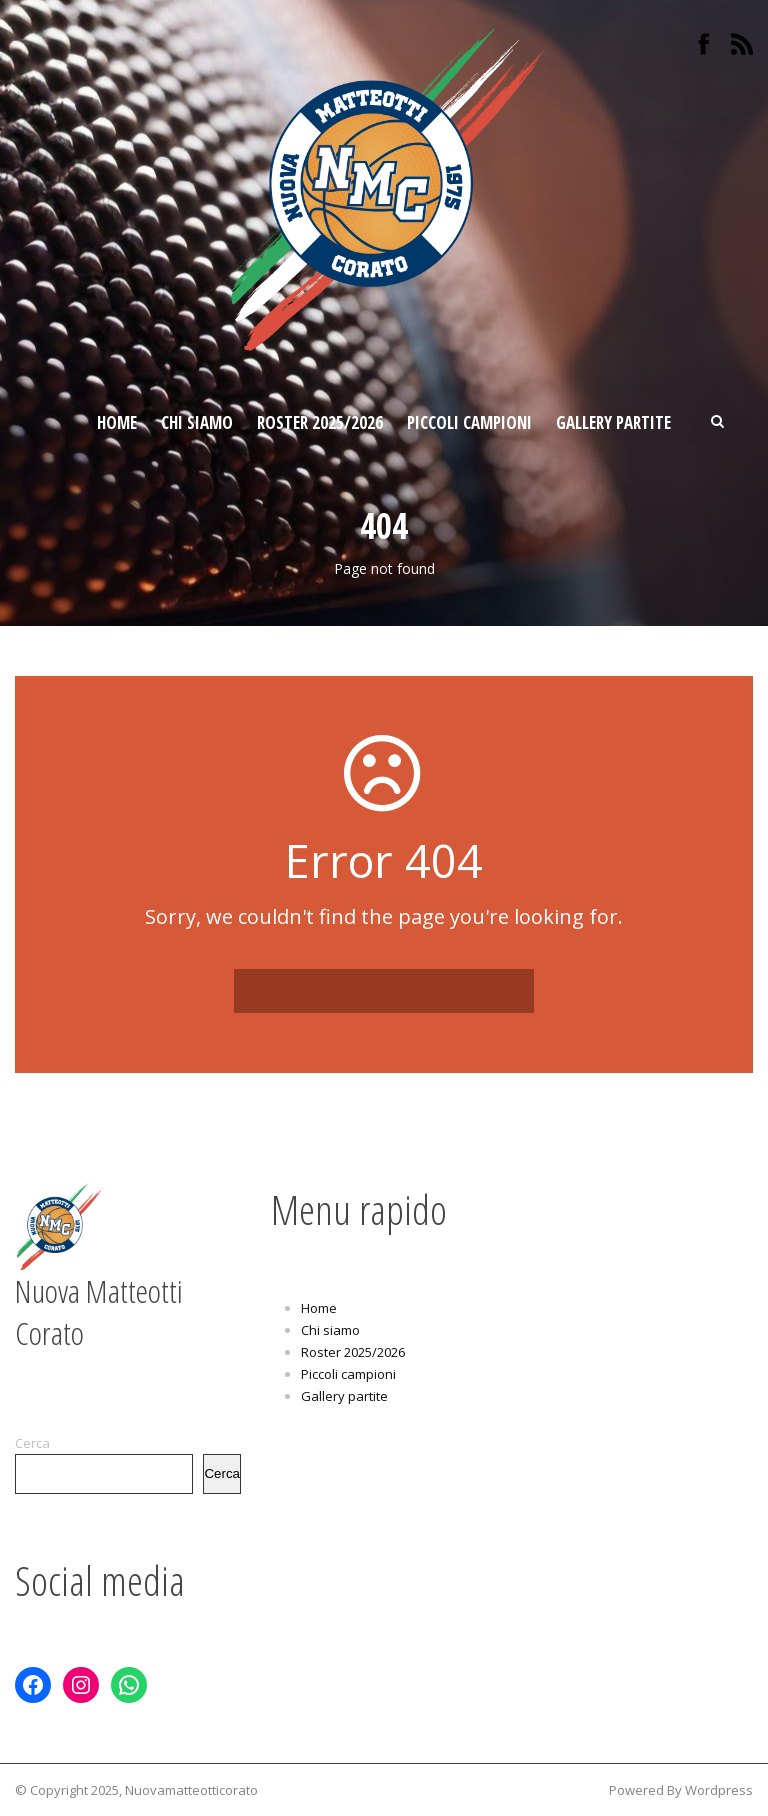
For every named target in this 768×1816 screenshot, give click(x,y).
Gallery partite (613, 422)
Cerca (32, 1443)
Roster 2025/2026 (320, 422)
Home (117, 422)
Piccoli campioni (469, 422)
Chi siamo (197, 422)
